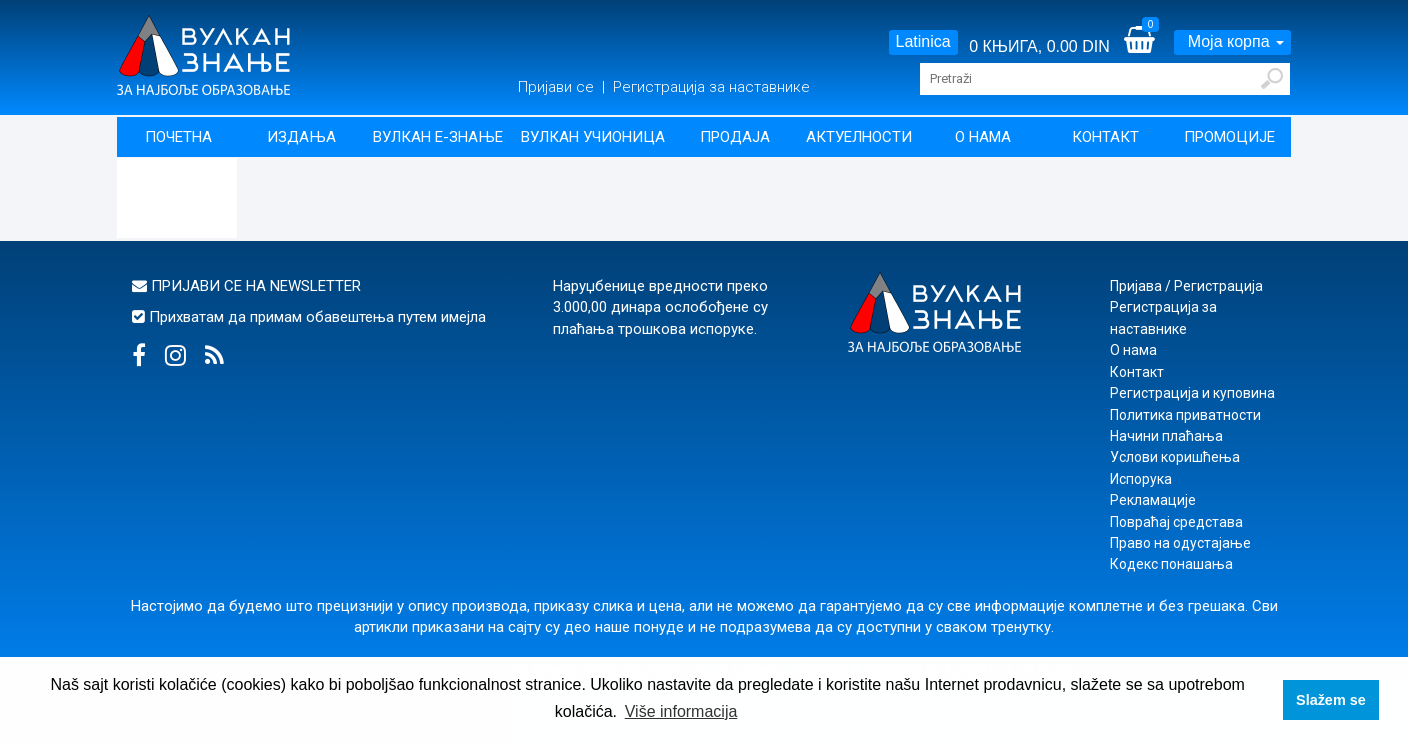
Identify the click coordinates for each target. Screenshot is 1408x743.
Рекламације (1153, 500)
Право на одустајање (1180, 543)
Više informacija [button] (681, 711)
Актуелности (859, 137)
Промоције (1229, 137)
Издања (301, 137)
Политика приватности (1185, 415)
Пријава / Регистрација (1186, 286)
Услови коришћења (1175, 457)
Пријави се (558, 87)
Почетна (178, 137)
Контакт (1105, 137)
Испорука (1141, 479)
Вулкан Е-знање (438, 137)
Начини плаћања (1166, 436)
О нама (983, 137)
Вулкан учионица (593, 137)
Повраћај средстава (1176, 522)
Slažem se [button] (1331, 700)
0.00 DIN (1078, 46)
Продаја (735, 137)
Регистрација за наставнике (711, 87)
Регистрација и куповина (1192, 393)
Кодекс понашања (1171, 564)
